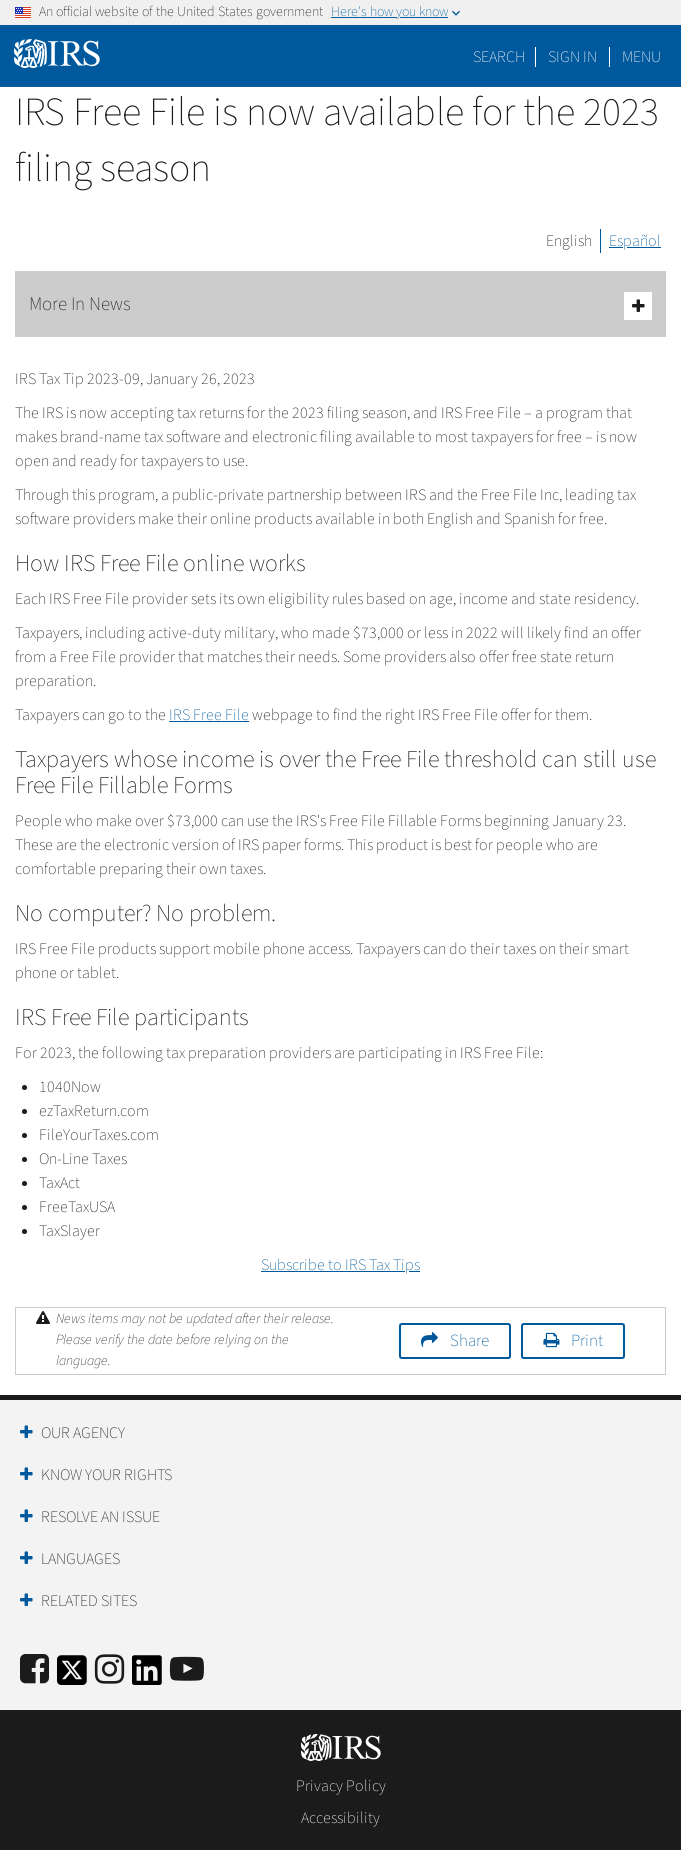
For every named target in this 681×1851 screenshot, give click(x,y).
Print (587, 1341)
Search (499, 57)
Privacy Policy (341, 1786)
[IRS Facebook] (34, 1670)
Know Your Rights (106, 1475)
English (569, 241)
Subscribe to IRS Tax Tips (340, 1265)
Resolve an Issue (100, 1517)
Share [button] (469, 1341)
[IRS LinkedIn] (147, 1676)
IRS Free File (209, 715)
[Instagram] (109, 1670)
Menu (641, 57)
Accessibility (340, 1818)
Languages (80, 1559)
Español (635, 241)
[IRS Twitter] (72, 1676)
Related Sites (89, 1601)
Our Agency (83, 1433)
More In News (340, 305)
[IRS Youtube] (187, 1670)
